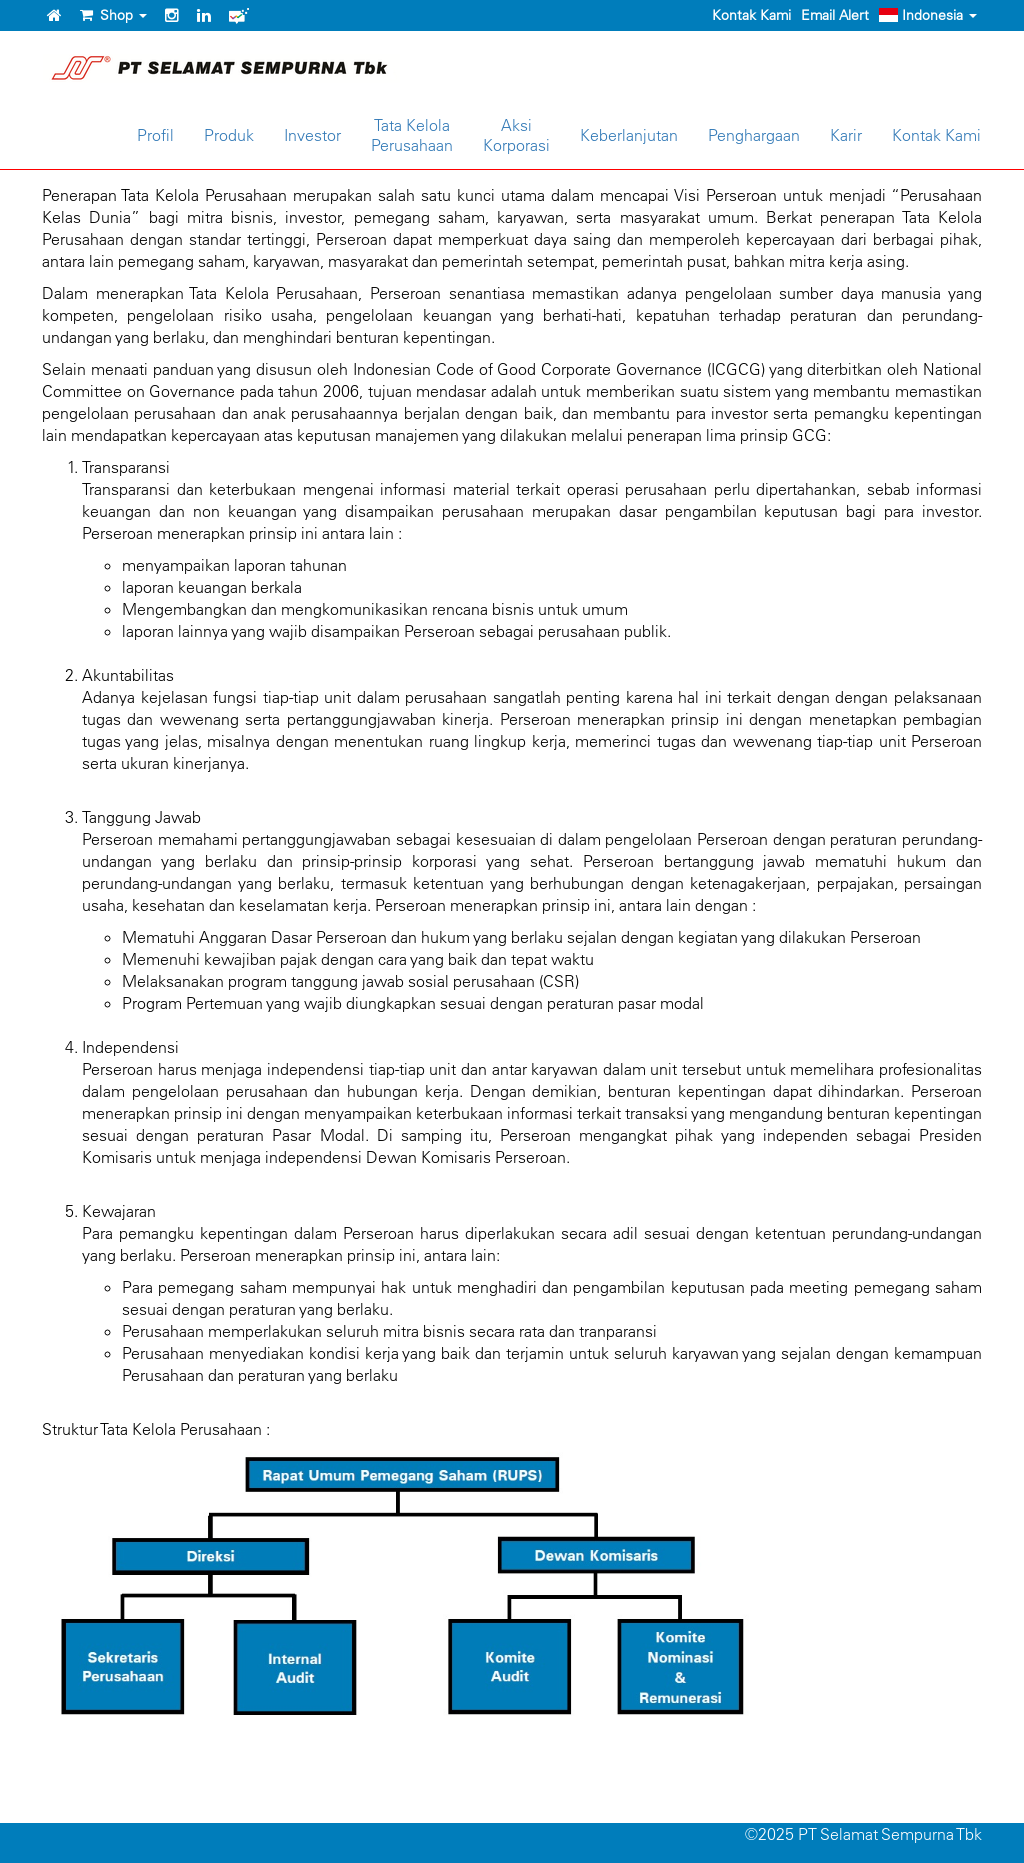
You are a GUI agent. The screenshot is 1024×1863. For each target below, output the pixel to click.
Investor (312, 135)
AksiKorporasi (516, 135)
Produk (229, 135)
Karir (846, 135)
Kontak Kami (751, 15)
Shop (113, 15)
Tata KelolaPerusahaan (412, 135)
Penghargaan (754, 135)
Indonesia (928, 15)
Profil (155, 135)
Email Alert (835, 15)
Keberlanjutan (629, 135)
